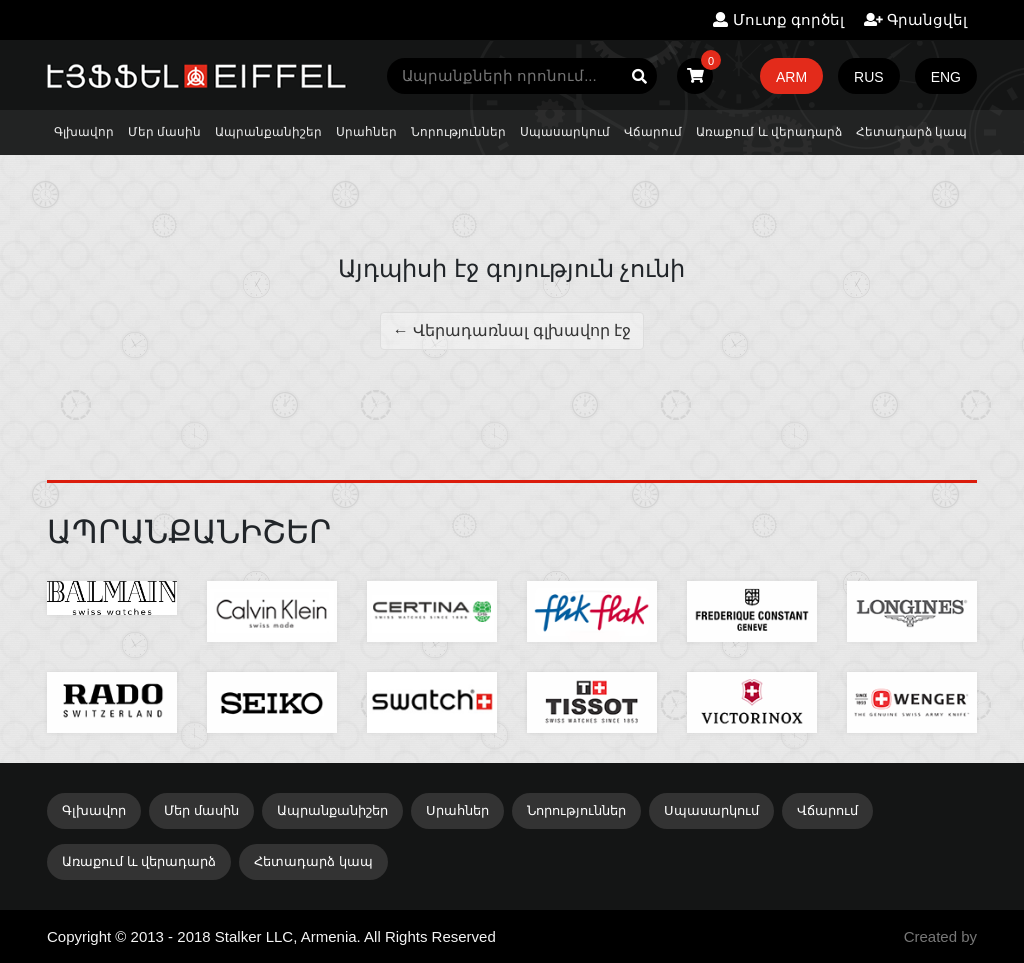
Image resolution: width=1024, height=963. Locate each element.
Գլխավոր (84, 132)
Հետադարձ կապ (911, 132)
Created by (940, 936)
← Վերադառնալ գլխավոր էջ (512, 330)
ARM (791, 77)
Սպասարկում (565, 132)
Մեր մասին (164, 132)
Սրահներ (366, 132)
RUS (869, 77)
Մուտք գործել (778, 19)
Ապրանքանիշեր (268, 132)
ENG (946, 77)
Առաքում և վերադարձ (769, 132)
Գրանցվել (915, 19)
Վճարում (653, 132)
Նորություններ (458, 132)
